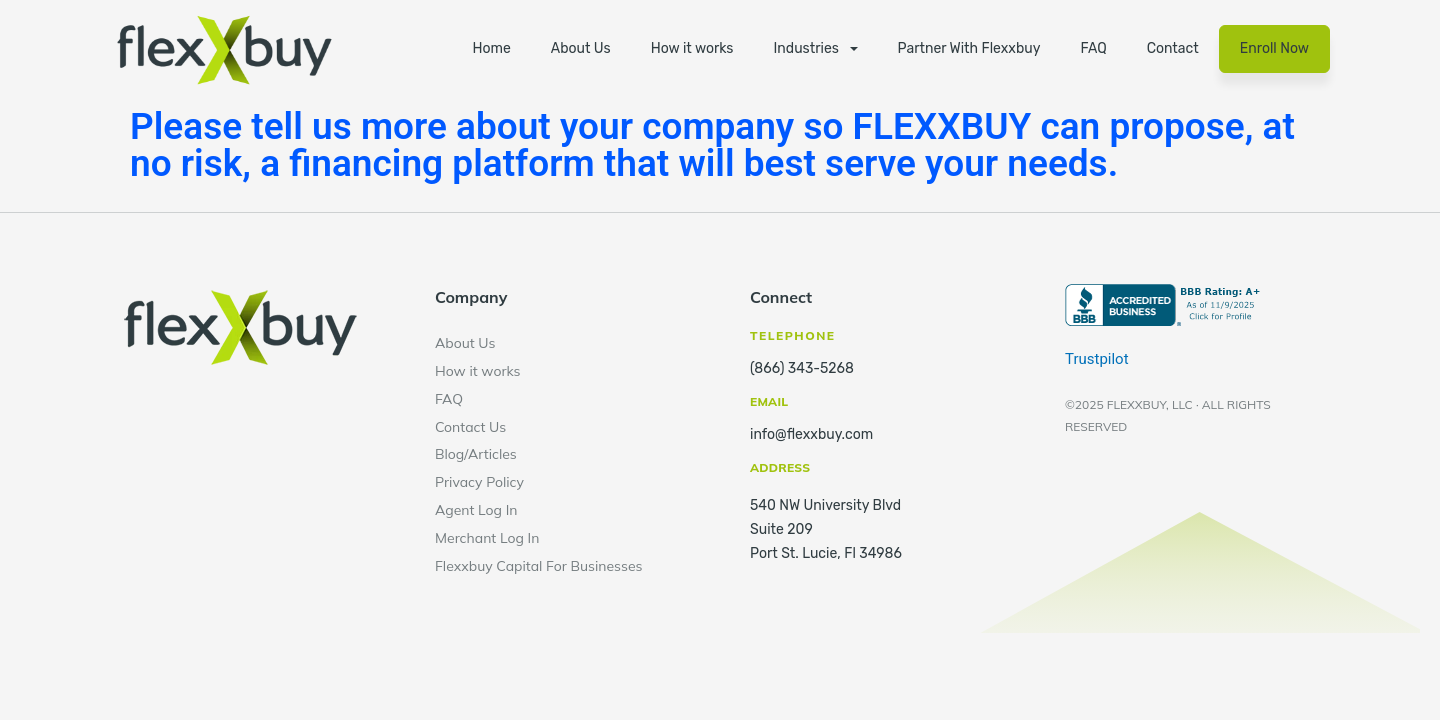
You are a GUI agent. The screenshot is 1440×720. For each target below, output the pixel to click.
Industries (806, 48)
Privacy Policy (479, 482)
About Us (581, 48)
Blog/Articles (476, 454)
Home (491, 48)
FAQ (1093, 48)
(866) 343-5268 (802, 368)
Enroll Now (1274, 48)
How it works (692, 48)
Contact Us (470, 427)
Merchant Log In (487, 538)
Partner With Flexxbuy (969, 48)
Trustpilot (1097, 359)
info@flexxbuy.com (811, 434)
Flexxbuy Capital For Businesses (539, 566)
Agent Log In (476, 510)
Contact (1173, 48)
